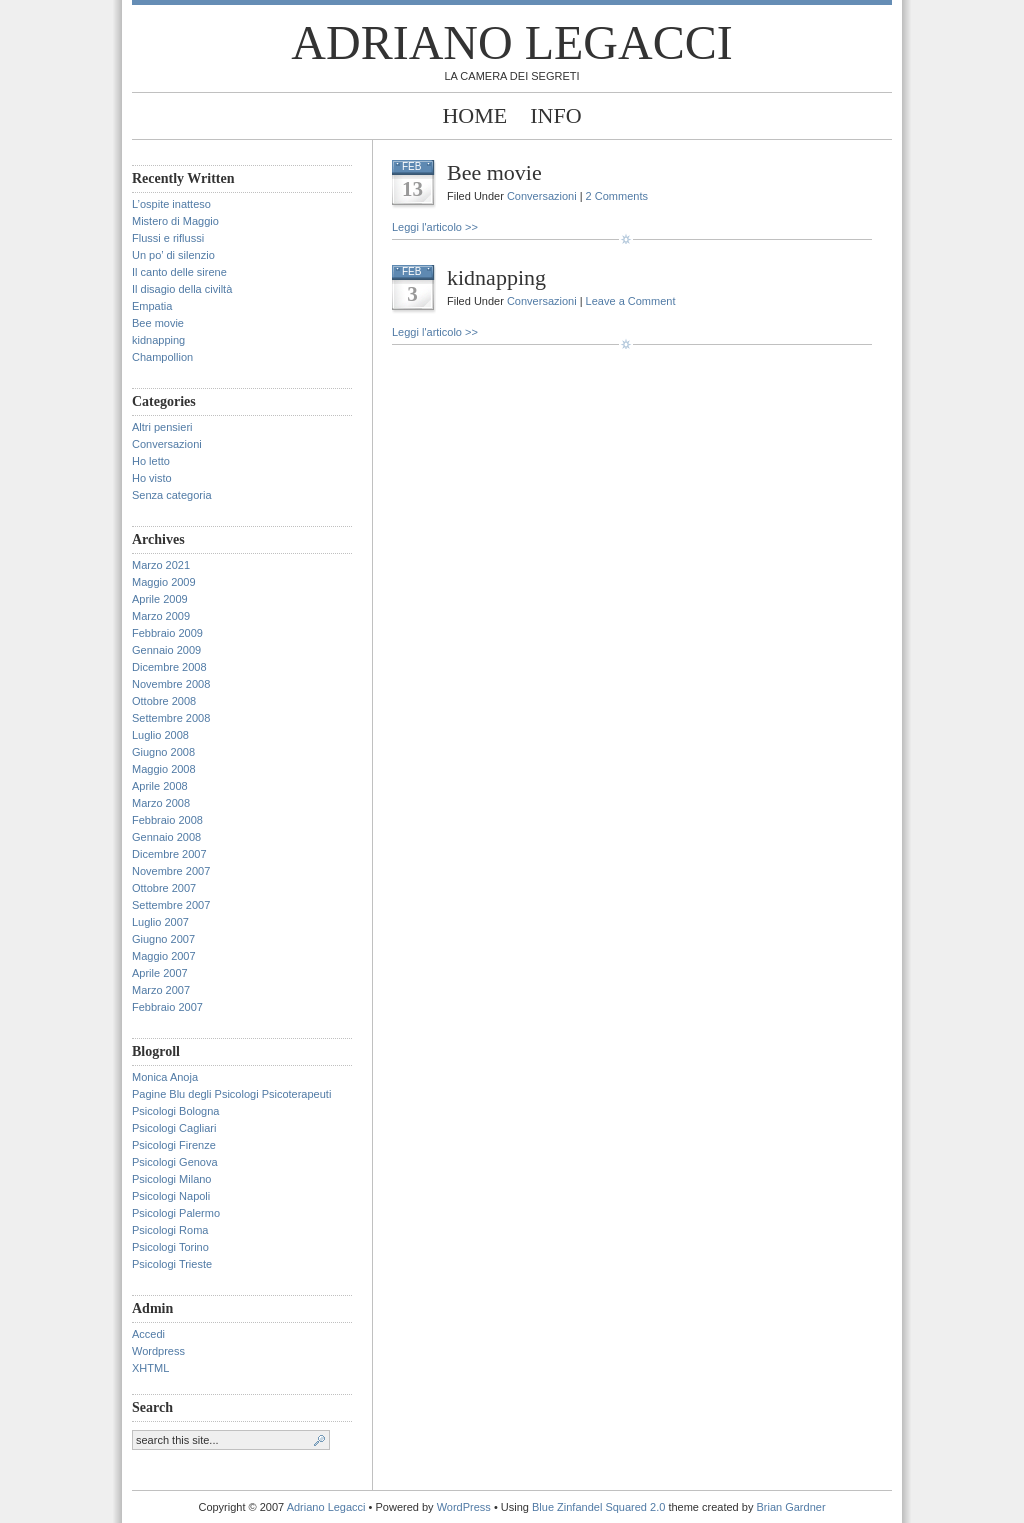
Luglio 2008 (160, 735)
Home (474, 115)
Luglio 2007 (160, 922)
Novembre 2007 (171, 871)
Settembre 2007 (171, 905)
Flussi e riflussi (168, 238)
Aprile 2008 (160, 786)
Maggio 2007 (164, 956)
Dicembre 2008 (169, 667)
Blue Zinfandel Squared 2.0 (598, 1507)
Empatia (152, 306)
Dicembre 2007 (169, 854)
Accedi (148, 1334)
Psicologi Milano (171, 1179)
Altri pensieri (162, 427)
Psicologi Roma (170, 1230)
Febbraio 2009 (167, 633)
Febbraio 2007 (167, 1007)
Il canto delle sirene (179, 272)
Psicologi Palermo (176, 1213)
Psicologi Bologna (175, 1111)
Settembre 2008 (171, 718)
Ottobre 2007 (164, 888)
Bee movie (158, 323)
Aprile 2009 (160, 599)
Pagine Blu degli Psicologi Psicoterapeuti (231, 1094)
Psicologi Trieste (172, 1264)
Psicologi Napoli (171, 1196)
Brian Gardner (790, 1507)
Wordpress (158, 1351)
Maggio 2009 (164, 582)
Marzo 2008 (161, 803)
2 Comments (617, 196)
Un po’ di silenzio (173, 255)
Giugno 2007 (163, 939)
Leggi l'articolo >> (435, 227)
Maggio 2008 (164, 769)
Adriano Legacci (511, 42)
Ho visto (152, 478)
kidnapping (158, 340)
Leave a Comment (631, 301)
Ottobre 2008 (164, 701)
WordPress (464, 1507)
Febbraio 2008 (167, 820)
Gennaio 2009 (166, 650)
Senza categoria (172, 495)
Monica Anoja (165, 1077)
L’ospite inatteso (171, 204)
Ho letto (151, 461)
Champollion (162, 357)
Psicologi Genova (175, 1162)
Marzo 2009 (161, 616)
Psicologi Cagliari (174, 1128)
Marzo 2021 (161, 565)
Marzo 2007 (161, 990)
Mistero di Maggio (175, 221)
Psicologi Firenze (174, 1145)
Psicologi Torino (170, 1247)
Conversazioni (167, 444)
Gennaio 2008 (166, 837)
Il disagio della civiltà (182, 289)
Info (555, 115)
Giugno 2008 (163, 752)
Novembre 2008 (171, 684)
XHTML (150, 1368)
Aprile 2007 (160, 973)
